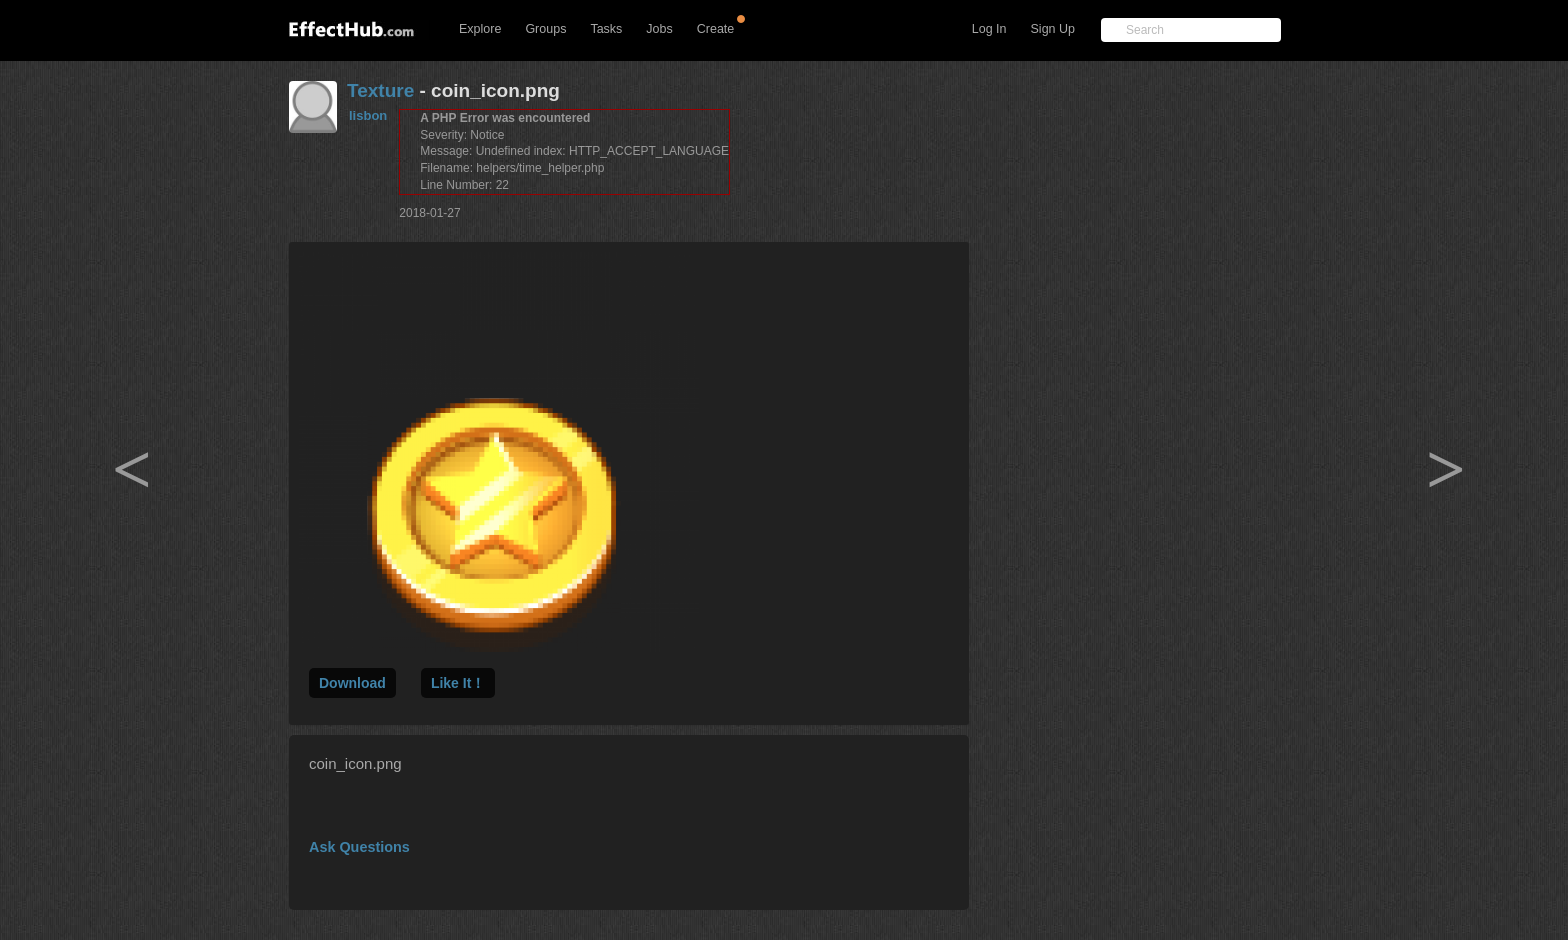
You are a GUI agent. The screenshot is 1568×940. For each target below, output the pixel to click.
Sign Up (1053, 29)
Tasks (606, 29)
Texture (380, 90)
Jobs (659, 29)
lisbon (368, 115)
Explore (480, 29)
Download (352, 683)
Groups (545, 29)
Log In (989, 29)
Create (716, 29)
